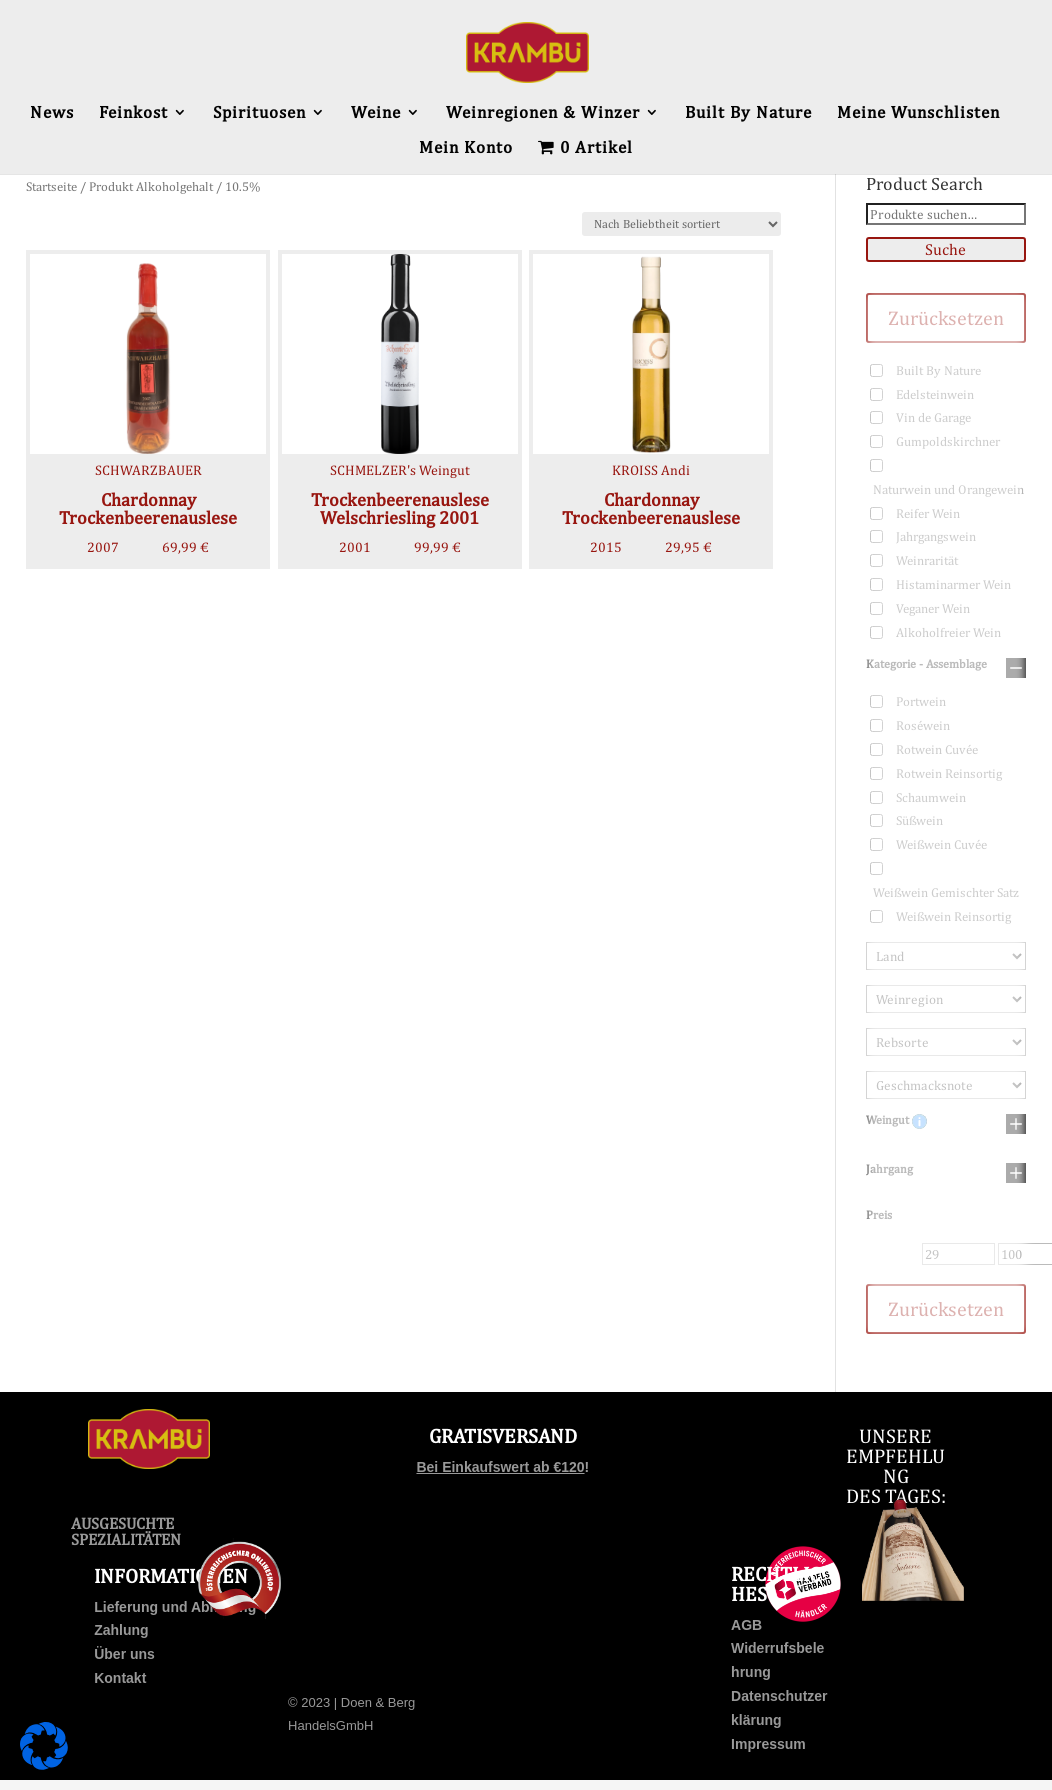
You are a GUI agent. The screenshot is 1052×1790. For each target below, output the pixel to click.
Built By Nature (748, 113)
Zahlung (121, 1630)
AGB (746, 1625)
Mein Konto (466, 148)
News (52, 113)
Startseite (51, 186)
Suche (945, 249)
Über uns (124, 1654)
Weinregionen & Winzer (543, 113)
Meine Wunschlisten (918, 113)
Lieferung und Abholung (175, 1607)
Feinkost (133, 113)
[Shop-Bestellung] (681, 224)
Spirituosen (259, 113)
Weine (376, 113)
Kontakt (120, 1678)
